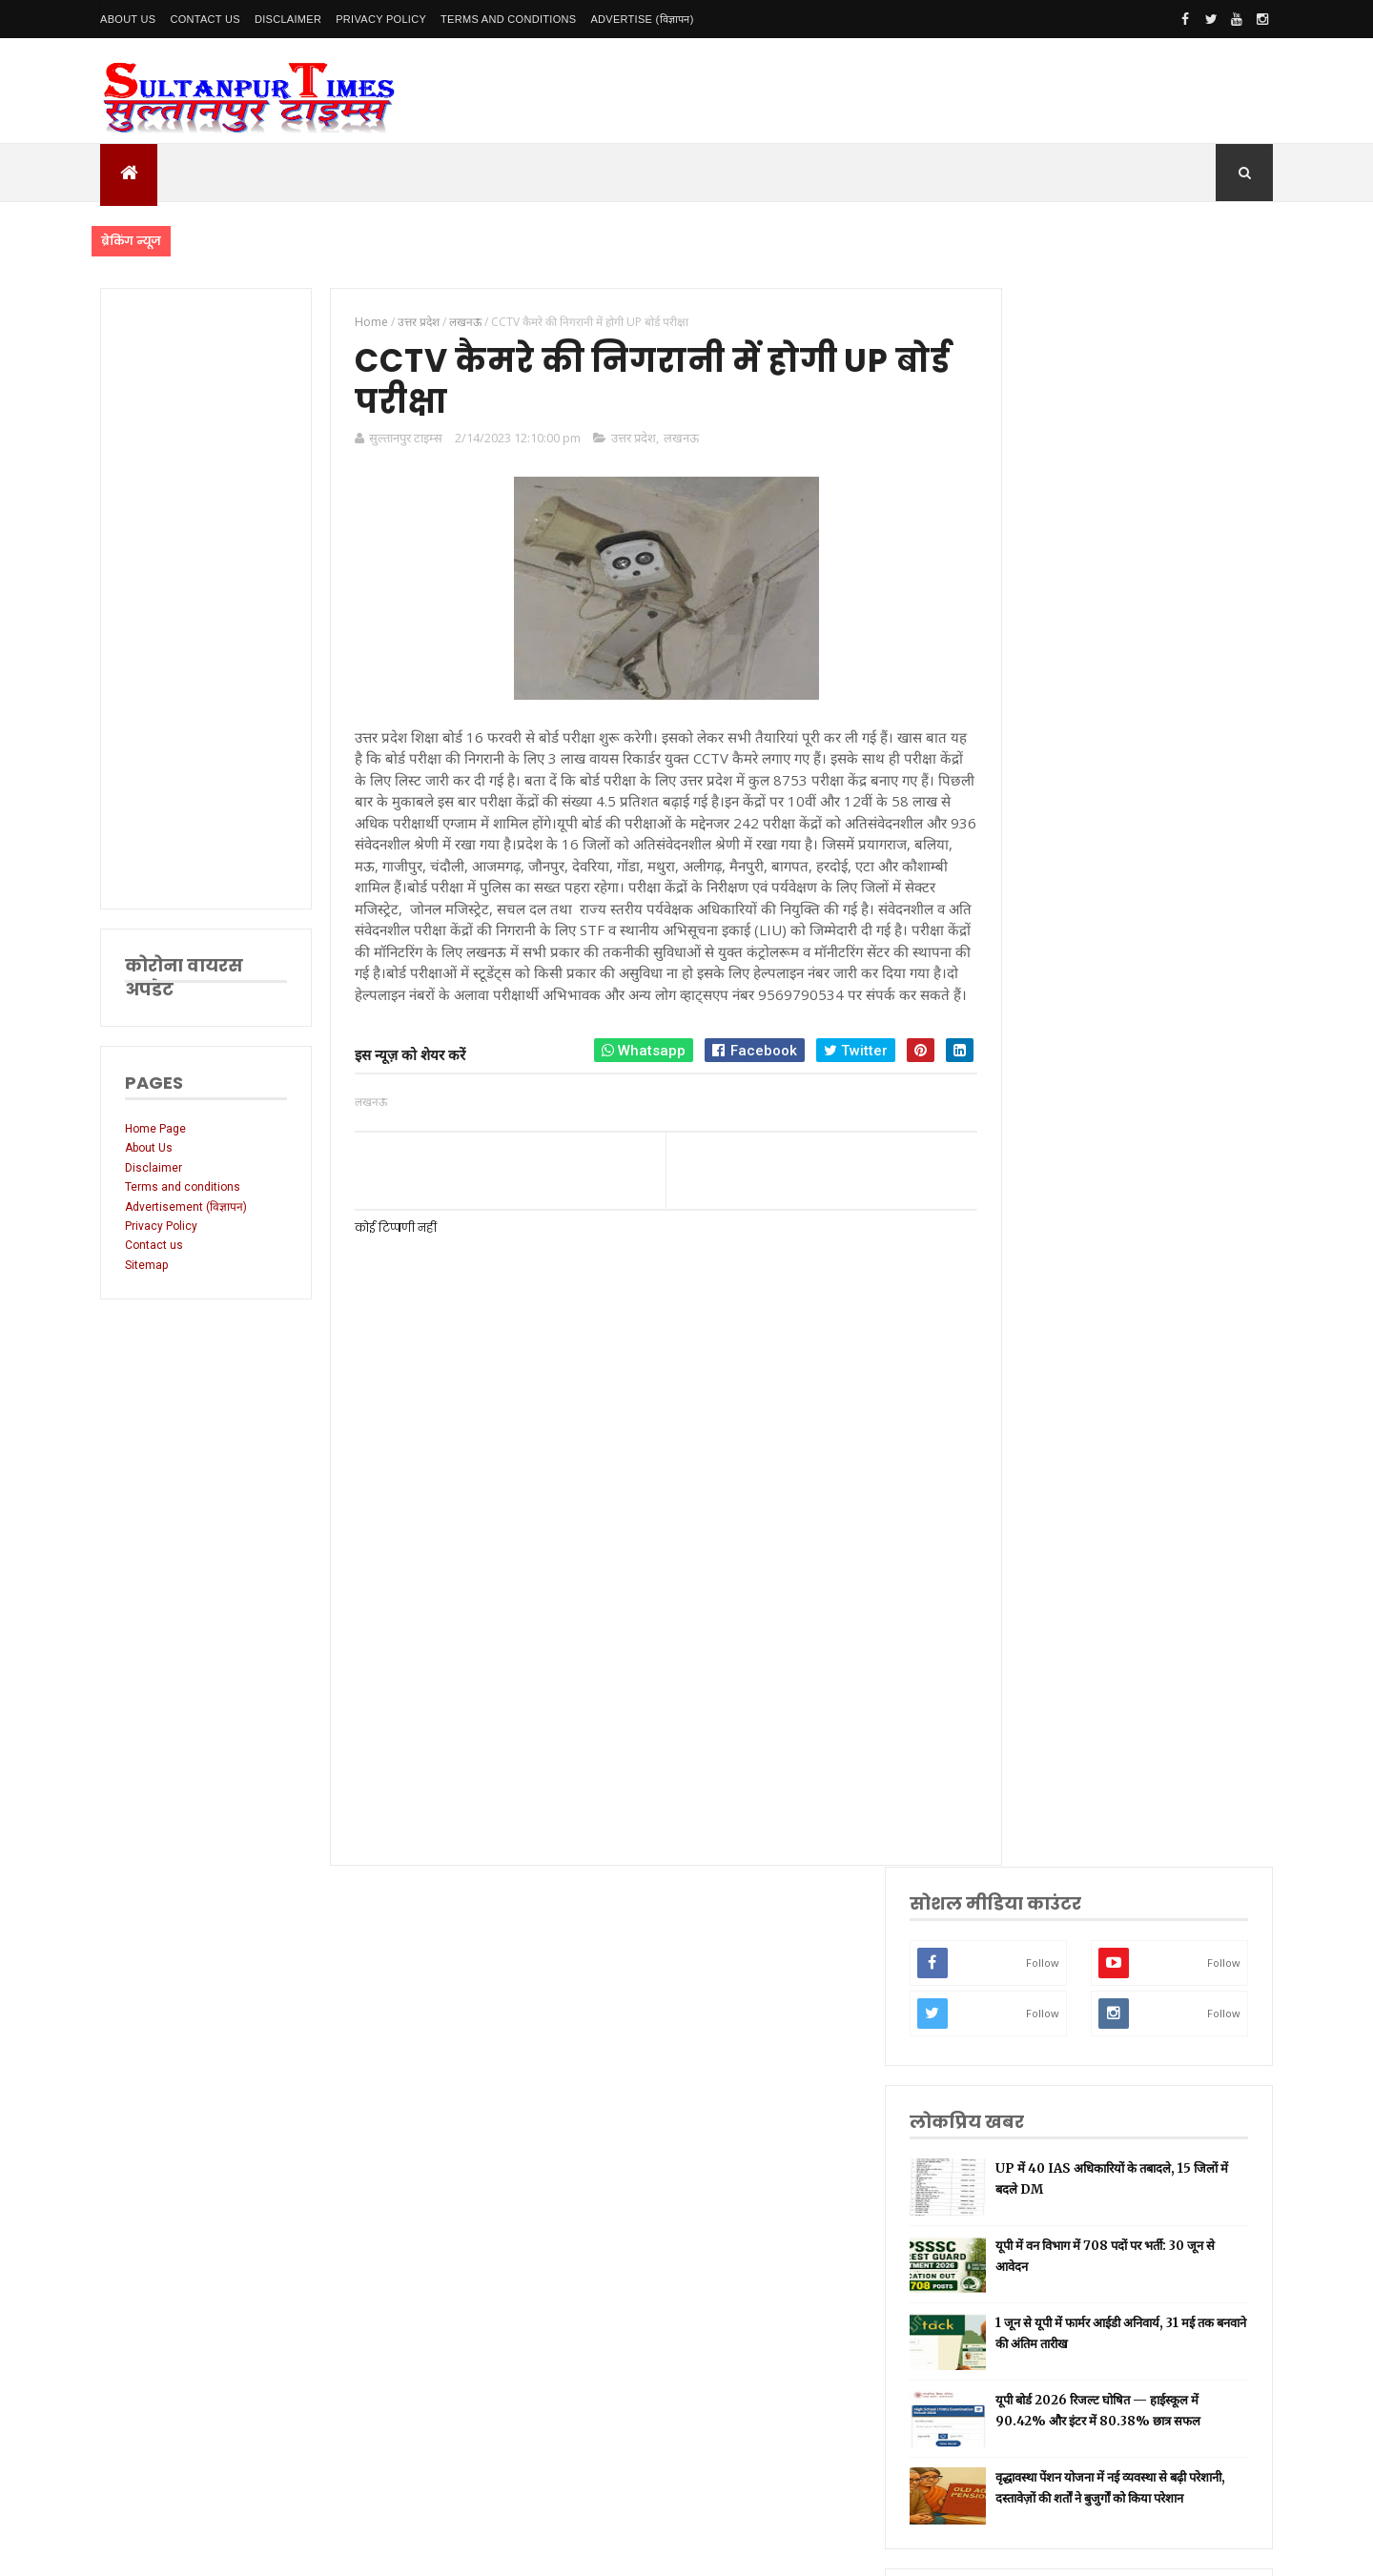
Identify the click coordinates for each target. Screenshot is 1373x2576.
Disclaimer (288, 19)
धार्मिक (1036, 1636)
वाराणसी (1039, 1607)
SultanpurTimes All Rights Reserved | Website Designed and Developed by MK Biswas (466, 2549)
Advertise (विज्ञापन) (641, 19)
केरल (1032, 1906)
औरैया (1035, 1876)
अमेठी (1034, 1487)
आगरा (1035, 1846)
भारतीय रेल (1045, 1696)
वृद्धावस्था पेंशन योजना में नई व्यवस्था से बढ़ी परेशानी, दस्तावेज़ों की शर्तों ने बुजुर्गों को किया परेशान (1167, 931)
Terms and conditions (508, 19)
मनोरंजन (1039, 1786)
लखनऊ (670, 441)
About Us (127, 19)
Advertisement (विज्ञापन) (186, 1207)
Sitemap (146, 1265)
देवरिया (1037, 1756)
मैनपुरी (1036, 2025)
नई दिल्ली (1041, 1457)
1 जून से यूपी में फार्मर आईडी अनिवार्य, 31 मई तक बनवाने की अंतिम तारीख (1164, 765)
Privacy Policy (381, 19)
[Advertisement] (202, 599)
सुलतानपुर (1042, 1427)
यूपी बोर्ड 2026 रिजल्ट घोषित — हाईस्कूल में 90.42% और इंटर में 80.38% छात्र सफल (1171, 848)
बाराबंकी (1039, 1936)
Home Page (155, 1128)
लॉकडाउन (1041, 1547)
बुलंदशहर (1040, 1966)
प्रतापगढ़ (1039, 1667)
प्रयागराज (1040, 1577)
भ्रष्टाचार (1038, 1996)
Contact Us (205, 19)
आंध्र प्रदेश (1042, 1816)
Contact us (154, 1245)
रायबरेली (1039, 1517)
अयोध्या (1037, 1726)
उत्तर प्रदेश (623, 441)
